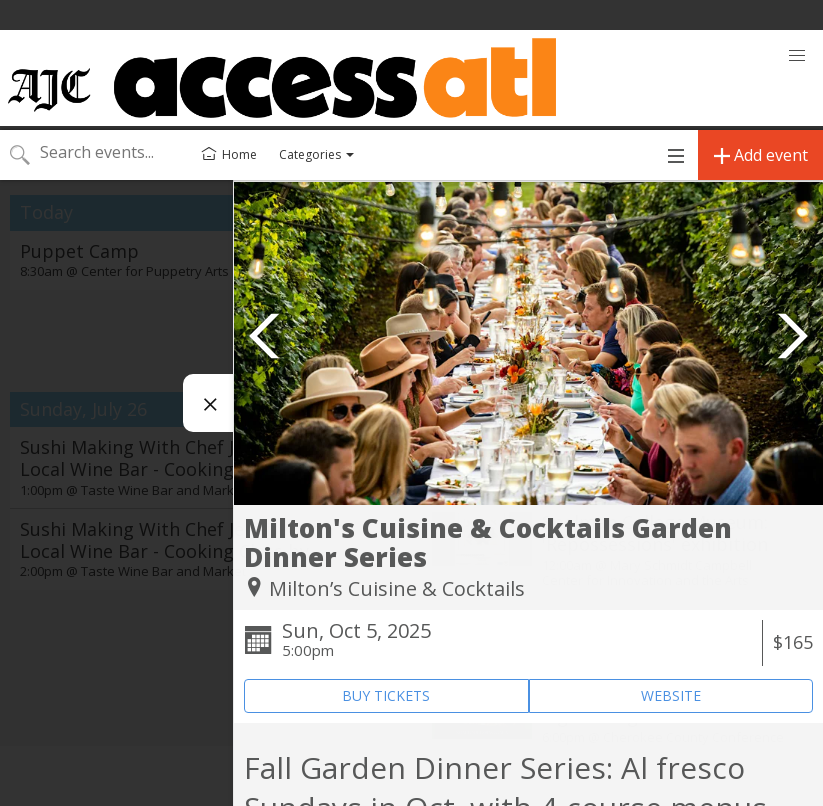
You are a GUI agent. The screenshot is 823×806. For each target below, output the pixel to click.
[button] (797, 56)
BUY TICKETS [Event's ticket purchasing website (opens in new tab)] (386, 695)
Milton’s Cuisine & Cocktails (397, 588)
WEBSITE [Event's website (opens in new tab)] (671, 695)
